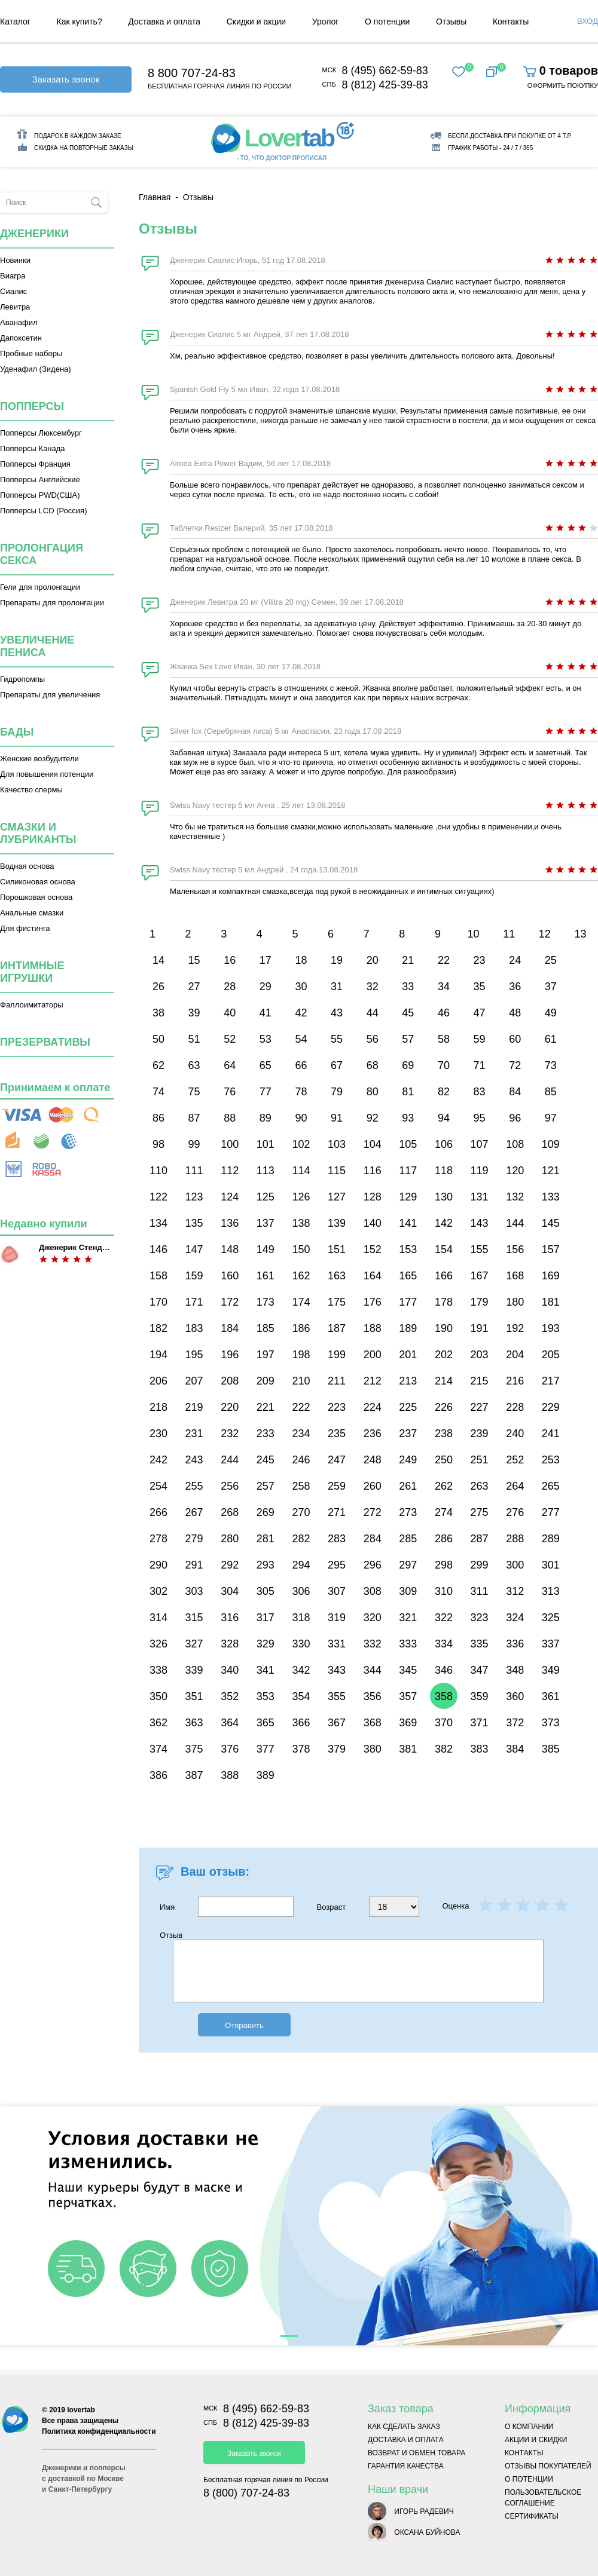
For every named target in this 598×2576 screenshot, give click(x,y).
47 (480, 1013)
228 (515, 1407)
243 (194, 1460)
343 (337, 1670)
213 (408, 1381)
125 (265, 1197)
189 (408, 1328)
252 (515, 1460)
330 (301, 1644)
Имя (227, 1907)
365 (265, 1723)
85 (551, 1092)
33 (408, 987)
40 (230, 1013)
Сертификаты (532, 2516)
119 (480, 1171)
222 (301, 1407)
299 (480, 1565)
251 (480, 1460)
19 (337, 960)
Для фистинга (25, 928)
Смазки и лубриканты (38, 833)
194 (158, 1355)
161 (265, 1276)
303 (194, 1591)
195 (194, 1355)
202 (444, 1355)
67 (337, 1065)
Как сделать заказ (404, 2426)
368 (373, 1723)
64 (230, 1065)
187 (337, 1328)
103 (337, 1144)
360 (515, 1696)
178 (444, 1302)
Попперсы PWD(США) (40, 495)
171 (194, 1302)
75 (194, 1092)
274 (444, 1512)
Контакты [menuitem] (511, 21)
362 (158, 1723)
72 (515, 1065)
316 (230, 1618)
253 (551, 1460)
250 (444, 1460)
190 (444, 1328)
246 (301, 1460)
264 (515, 1486)
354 (301, 1696)
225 (408, 1407)
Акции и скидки (536, 2440)
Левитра (15, 306)
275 (480, 1512)
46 (444, 1013)
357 (408, 1696)
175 (337, 1302)
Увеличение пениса (37, 646)
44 (373, 1013)
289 (551, 1539)
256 (230, 1486)
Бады (16, 732)
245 (265, 1460)
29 (265, 987)
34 (444, 987)
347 (480, 1670)
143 (480, 1223)
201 (408, 1355)
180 (515, 1302)
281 (265, 1539)
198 (301, 1355)
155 (480, 1249)
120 (515, 1171)
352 (230, 1696)
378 (301, 1749)
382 (444, 1749)
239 (480, 1433)
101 (265, 1144)
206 (158, 1381)
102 (301, 1144)
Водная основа (27, 866)
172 (230, 1302)
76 (230, 1092)
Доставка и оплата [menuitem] (164, 21)
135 (194, 1223)
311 (480, 1591)
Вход (587, 21)
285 (408, 1539)
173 (265, 1302)
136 (230, 1223)
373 (551, 1723)
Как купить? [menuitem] (79, 21)
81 (408, 1092)
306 (301, 1591)
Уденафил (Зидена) (35, 369)
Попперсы (32, 406)
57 (408, 1039)
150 (301, 1249)
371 (480, 1723)
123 (194, 1197)
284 (373, 1539)
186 (301, 1328)
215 (480, 1381)
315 (194, 1618)
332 (373, 1644)
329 (265, 1644)
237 (408, 1433)
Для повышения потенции (46, 774)
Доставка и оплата (406, 2440)
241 (551, 1433)
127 (337, 1197)
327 (194, 1644)
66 (301, 1065)
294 (301, 1565)
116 (373, 1171)
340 (230, 1670)
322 (444, 1618)
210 (301, 1381)
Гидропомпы (22, 679)
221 (265, 1407)
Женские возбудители (39, 758)
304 (230, 1591)
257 (265, 1486)
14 (158, 960)
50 (158, 1039)
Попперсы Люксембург (41, 432)
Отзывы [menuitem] (451, 21)
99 (194, 1144)
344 (373, 1670)
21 (408, 960)
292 (230, 1565)
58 (444, 1039)
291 (194, 1565)
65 (265, 1065)
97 (551, 1118)
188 (373, 1328)
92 (373, 1118)
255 (194, 1486)
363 (194, 1723)
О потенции (529, 2479)
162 (301, 1276)
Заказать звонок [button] (65, 79)
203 (480, 1355)
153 (408, 1249)
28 (230, 987)
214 (444, 1381)
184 (230, 1328)
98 (158, 1144)
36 (515, 987)
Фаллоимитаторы (31, 1004)
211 (337, 1381)
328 (230, 1644)
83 (480, 1092)
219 (194, 1407)
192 (515, 1328)
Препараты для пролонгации (52, 602)
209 (265, 1381)
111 (194, 1171)
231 (194, 1433)
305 (265, 1591)
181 (551, 1302)
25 (551, 960)
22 (444, 960)
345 (408, 1670)
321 (408, 1618)
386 (158, 1775)
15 (194, 960)
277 (551, 1512)
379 (337, 1749)
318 (301, 1618)
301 (551, 1565)
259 (337, 1486)
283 (337, 1539)
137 (265, 1223)
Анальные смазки (31, 912)
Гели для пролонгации (40, 587)
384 (515, 1749)
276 (515, 1512)
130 (444, 1197)
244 (230, 1460)
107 (480, 1144)
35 (480, 987)
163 (337, 1276)
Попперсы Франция (35, 464)
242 (158, 1460)
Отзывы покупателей (548, 2466)
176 (373, 1302)
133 (551, 1197)
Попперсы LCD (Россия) (43, 510)
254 (158, 1486)
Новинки (15, 260)
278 (158, 1539)
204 (515, 1355)
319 (337, 1618)
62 (158, 1065)
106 (444, 1144)
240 (515, 1433)
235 (337, 1433)
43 (337, 1013)
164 (373, 1276)
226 (444, 1407)
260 (373, 1486)
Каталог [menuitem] (15, 21)
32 (373, 987)
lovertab (81, 2410)
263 (480, 1486)
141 (408, 1223)
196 (230, 1355)
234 (301, 1433)
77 (265, 1092)
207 (194, 1381)
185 (265, 1328)
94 (444, 1118)
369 (408, 1723)
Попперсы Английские (40, 479)
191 (480, 1328)
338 (158, 1670)
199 (337, 1355)
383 (480, 1749)
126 (301, 1197)
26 (158, 987)
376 (230, 1749)
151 (337, 1249)
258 (301, 1486)
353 (265, 1696)
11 (509, 934)
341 (265, 1670)
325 (551, 1618)
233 (265, 1433)
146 (158, 1249)
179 (480, 1302)
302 (158, 1591)
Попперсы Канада (32, 448)
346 (444, 1670)
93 (408, 1118)
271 (337, 1512)
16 (230, 960)
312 (515, 1591)
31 (337, 987)
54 (301, 1039)
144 (515, 1223)
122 (158, 1197)
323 (480, 1618)
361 (551, 1696)
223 (337, 1407)
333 (408, 1644)
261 (408, 1486)
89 (265, 1118)
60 (515, 1039)
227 (480, 1407)
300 (515, 1565)
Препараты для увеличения (50, 694)
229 (551, 1407)
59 (480, 1039)
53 (265, 1039)
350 (158, 1696)
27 (194, 987)
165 (408, 1276)
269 (265, 1512)
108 (515, 1144)
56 (373, 1039)
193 (551, 1328)
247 (337, 1460)
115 (337, 1171)
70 (444, 1065)
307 (337, 1591)
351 (194, 1696)
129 (408, 1197)
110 (158, 1171)
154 (444, 1249)
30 (301, 987)
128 (373, 1197)
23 (480, 960)
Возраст (368, 1907)
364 (230, 1723)
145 (551, 1223)
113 (265, 1171)
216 (515, 1381)
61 (551, 1039)
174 (301, 1302)
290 (158, 1565)
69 (408, 1065)
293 (265, 1565)
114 (301, 1171)
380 (373, 1749)
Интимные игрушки (32, 972)
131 (480, 1197)
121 (551, 1171)
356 (373, 1696)
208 (230, 1381)
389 (265, 1775)
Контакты (524, 2453)
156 (515, 1249)
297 (408, 1565)
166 (444, 1276)
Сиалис (13, 291)
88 (230, 1118)
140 (373, 1223)
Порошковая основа (36, 897)
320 (373, 1618)
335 (480, 1644)
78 (301, 1092)
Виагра (12, 275)
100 (230, 1144)
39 (194, 1013)
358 (444, 1696)
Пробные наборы (31, 353)
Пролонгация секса (41, 554)
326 (158, 1644)
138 (301, 1223)
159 (194, 1276)
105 (408, 1144)
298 (444, 1565)
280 (230, 1539)
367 (337, 1723)
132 (515, 1197)
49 (551, 1013)
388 (230, 1775)
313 (551, 1591)
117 (408, 1171)
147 (194, 1249)
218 (158, 1407)
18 (301, 960)
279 (194, 1539)
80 (373, 1092)
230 (158, 1433)
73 (551, 1065)
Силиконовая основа (37, 881)
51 (194, 1039)
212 (373, 1381)
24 (515, 960)
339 (194, 1670)
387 (194, 1775)
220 (230, 1407)
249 (408, 1460)
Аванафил (19, 322)
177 (408, 1302)
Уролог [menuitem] (325, 21)
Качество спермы (31, 789)
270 (301, 1512)
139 (337, 1223)
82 (444, 1092)
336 (515, 1644)
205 (551, 1355)
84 (515, 1092)
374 (158, 1749)
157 (551, 1249)
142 (444, 1223)
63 (194, 1065)
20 (373, 960)
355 (337, 1696)
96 (515, 1118)
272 (373, 1512)
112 (230, 1171)
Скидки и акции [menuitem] (256, 21)
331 (337, 1644)
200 (373, 1355)
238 (444, 1433)
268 (230, 1512)
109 (551, 1144)
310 (444, 1591)
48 (515, 1013)
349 (551, 1670)
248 (373, 1460)
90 (301, 1118)
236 (373, 1433)
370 (444, 1723)
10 (474, 934)
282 (301, 1539)
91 (337, 1118)
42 (301, 1013)
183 (194, 1328)
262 (444, 1486)
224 (373, 1407)
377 (265, 1749)
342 (301, 1670)
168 (515, 1276)
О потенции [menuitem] (387, 21)
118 (444, 1171)
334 (444, 1644)
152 (373, 1249)
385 (551, 1749)
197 (265, 1355)
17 (265, 960)
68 (373, 1065)
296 (373, 1565)
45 (408, 1013)
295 (337, 1565)
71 (480, 1065)
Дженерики (34, 234)
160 (230, 1276)
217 (551, 1381)
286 (444, 1539)
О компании (529, 2426)
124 (230, 1197)
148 (230, 1249)
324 (515, 1618)
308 (373, 1591)
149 (265, 1249)
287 (480, 1539)
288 (515, 1539)
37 (551, 987)
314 (158, 1618)
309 (408, 1591)
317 (265, 1618)
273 (408, 1512)
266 (158, 1512)
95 (480, 1118)
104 (373, 1144)
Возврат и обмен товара (416, 2453)
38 (158, 1013)
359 (480, 1696)
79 (337, 1092)
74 (158, 1092)
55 (337, 1039)
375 (194, 1749)
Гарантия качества (406, 2466)
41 (265, 1013)
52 (230, 1039)
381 (408, 1749)
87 (194, 1118)
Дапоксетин (21, 337)
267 (194, 1512)
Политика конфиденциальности (99, 2431)
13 (580, 934)
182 (158, 1328)
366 (301, 1723)
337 (551, 1644)
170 (158, 1302)
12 (545, 934)
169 (551, 1276)
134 (158, 1223)
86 (158, 1118)
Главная (154, 197)
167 (480, 1276)
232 (230, 1433)
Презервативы (45, 1042)
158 (158, 1276)
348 (515, 1670)
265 (551, 1486)
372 (515, 1723)
